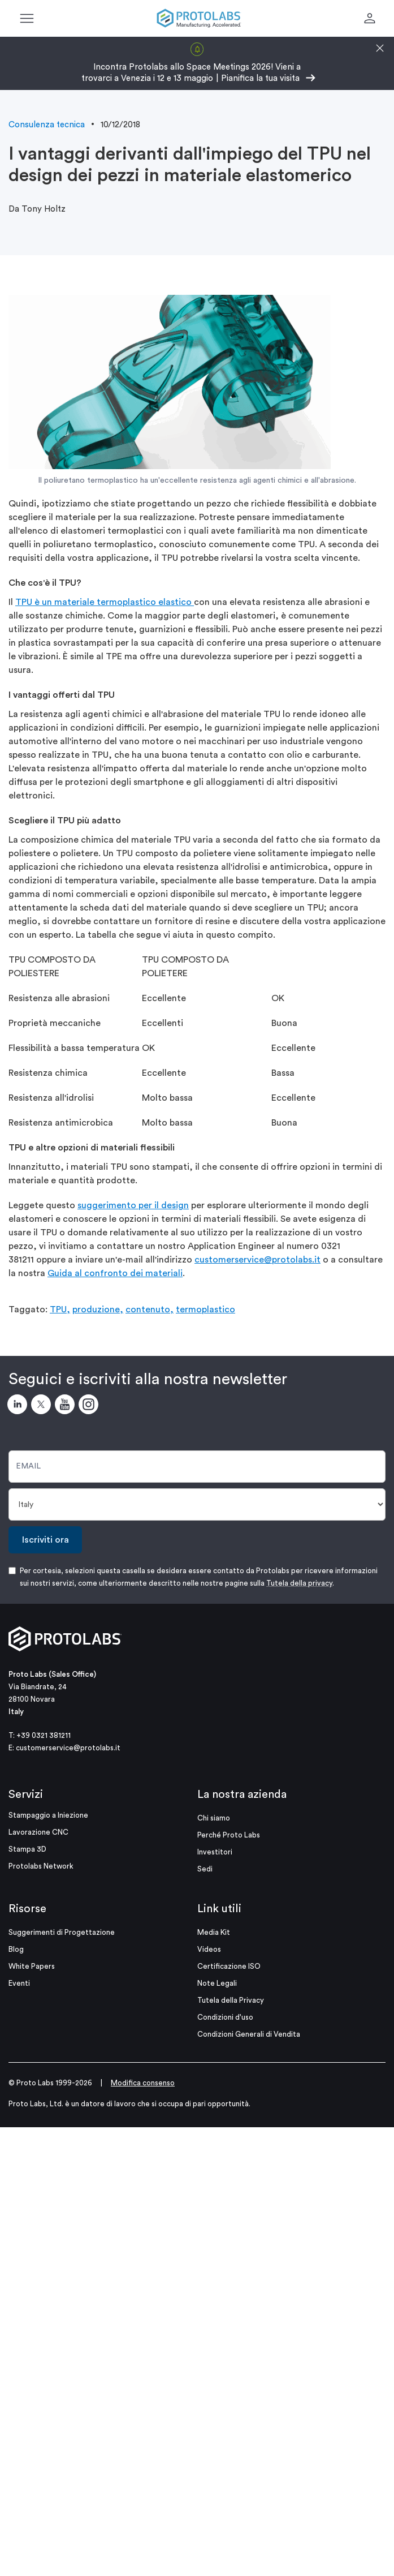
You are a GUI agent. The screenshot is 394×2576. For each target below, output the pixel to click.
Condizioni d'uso (225, 2017)
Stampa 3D (27, 1849)
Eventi (19, 1983)
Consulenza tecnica (46, 125)
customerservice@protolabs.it (257, 1259)
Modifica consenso (143, 2082)
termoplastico (205, 1309)
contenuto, (149, 1309)
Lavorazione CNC (38, 1832)
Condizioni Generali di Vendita (248, 2034)
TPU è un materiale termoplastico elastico (104, 602)
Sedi (205, 1869)
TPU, (60, 1309)
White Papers (31, 1966)
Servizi (25, 1794)
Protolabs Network (40, 1866)
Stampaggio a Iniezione (48, 1815)
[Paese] (197, 1504)
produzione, (97, 1309)
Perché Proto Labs (228, 1835)
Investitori (214, 1852)
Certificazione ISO (229, 1966)
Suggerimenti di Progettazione (61, 1932)
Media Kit (213, 1932)
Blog (16, 1949)
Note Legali (217, 1983)
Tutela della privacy (299, 1583)
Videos (209, 1949)
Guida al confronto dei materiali (115, 1273)
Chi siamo (213, 1818)
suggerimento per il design (133, 1205)
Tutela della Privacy (230, 2000)
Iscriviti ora (45, 1539)
